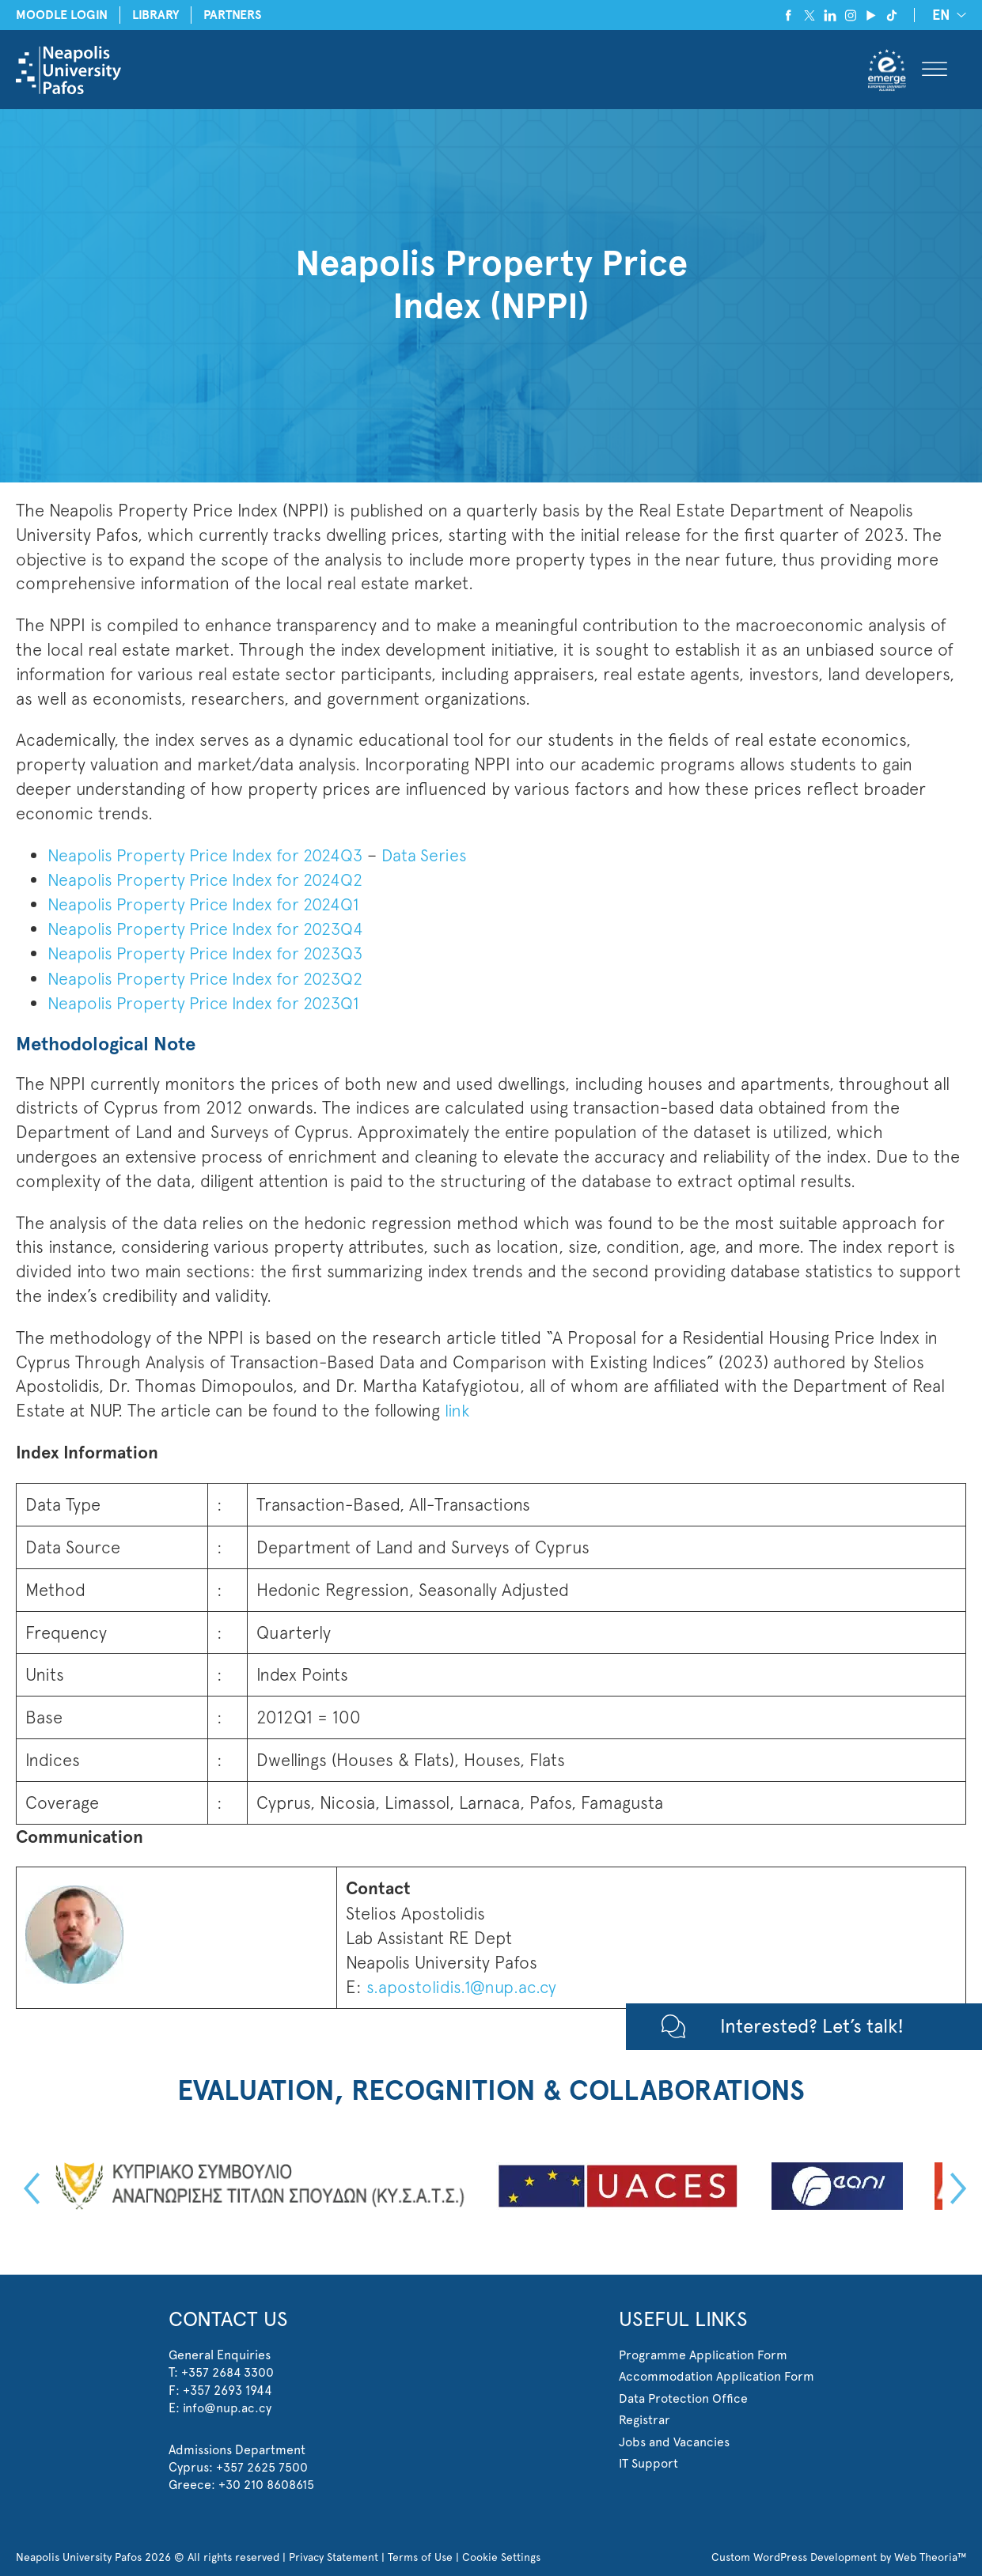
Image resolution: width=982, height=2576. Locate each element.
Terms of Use (421, 2554)
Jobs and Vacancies (674, 2438)
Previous (28, 2186)
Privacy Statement (334, 2554)
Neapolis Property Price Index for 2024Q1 (207, 903)
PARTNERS (236, 14)
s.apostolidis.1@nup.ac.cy (460, 1983)
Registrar (644, 2417)
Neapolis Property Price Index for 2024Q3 (209, 855)
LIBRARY (158, 14)
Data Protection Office (683, 2395)
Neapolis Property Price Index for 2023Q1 (207, 1000)
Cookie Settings (502, 2554)
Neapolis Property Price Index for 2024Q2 (209, 878)
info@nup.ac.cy (227, 2405)
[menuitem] (946, 14)
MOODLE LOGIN (62, 14)
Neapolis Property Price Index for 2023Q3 (209, 952)
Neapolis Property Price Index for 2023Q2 (209, 976)
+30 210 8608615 (266, 2482)
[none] (946, 14)
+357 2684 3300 (228, 2369)
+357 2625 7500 (262, 2464)
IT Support (649, 2460)
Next (954, 2186)
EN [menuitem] (941, 16)
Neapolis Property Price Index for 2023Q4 (209, 927)
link (457, 1408)
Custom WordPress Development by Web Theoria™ (838, 2554)
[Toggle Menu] (934, 70)
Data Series (433, 855)
